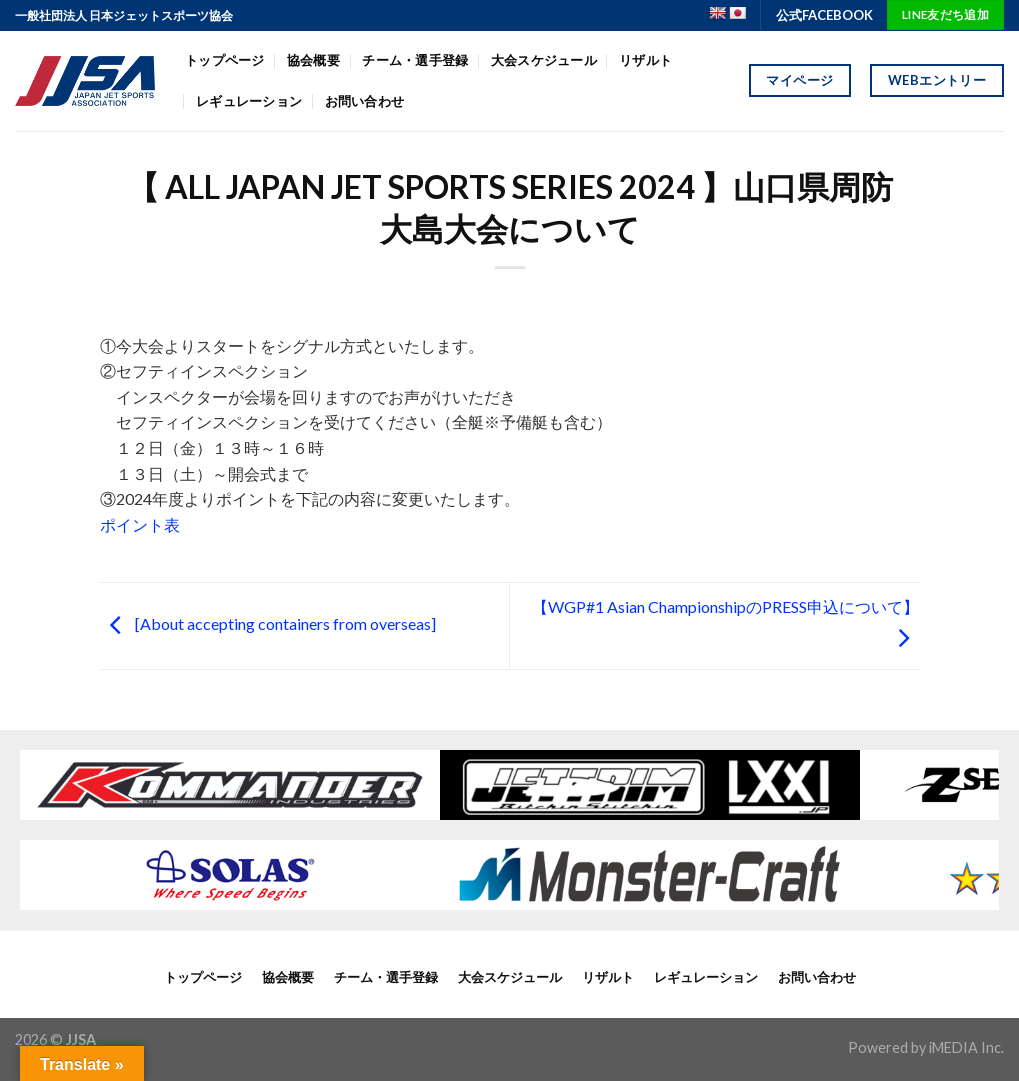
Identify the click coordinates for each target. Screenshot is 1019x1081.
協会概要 (313, 60)
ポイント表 (140, 524)
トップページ (225, 60)
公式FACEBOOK (824, 15)
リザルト (645, 60)
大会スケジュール (544, 60)
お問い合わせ (365, 101)
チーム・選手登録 (415, 60)
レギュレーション (249, 101)
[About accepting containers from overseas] (268, 623)
